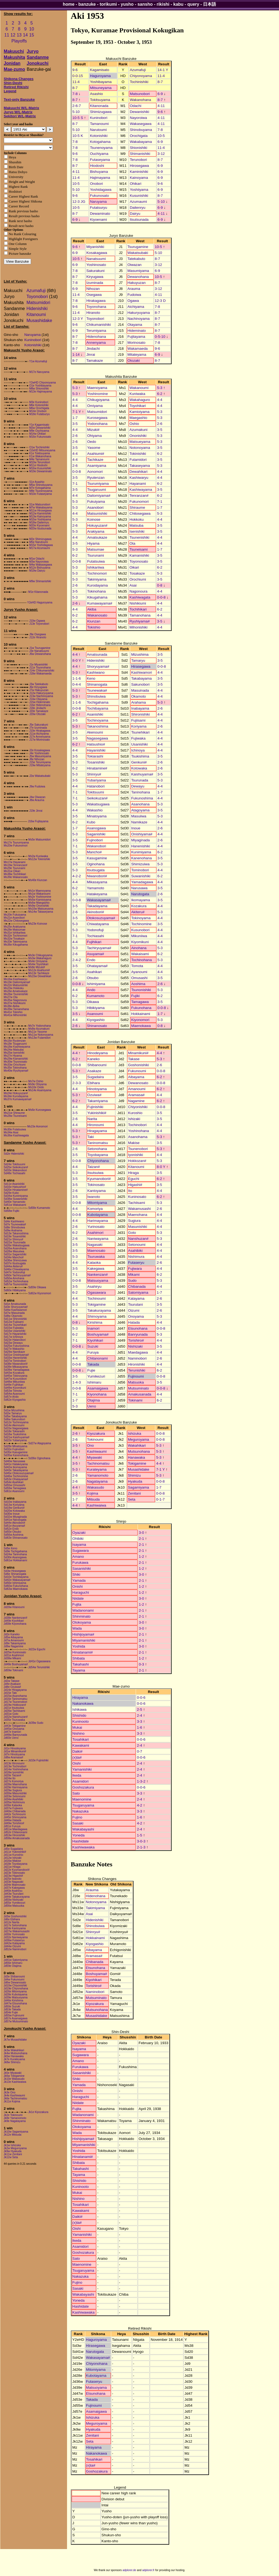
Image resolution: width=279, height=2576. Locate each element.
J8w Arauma (36, 800)
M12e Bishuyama (39, 567)
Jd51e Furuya (12, 1826)
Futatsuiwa (96, 561)
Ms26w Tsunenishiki (16, 994)
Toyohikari (137, 406)
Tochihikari (138, 609)
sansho (145, 4)
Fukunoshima (142, 798)
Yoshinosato (96, 265)
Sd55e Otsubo (12, 1531)
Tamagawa (139, 1002)
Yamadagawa (142, 882)
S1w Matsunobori (39, 504)
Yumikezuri (96, 1376)
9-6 (75, 70)
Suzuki (92, 1346)
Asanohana (140, 804)
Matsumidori (38, 302)
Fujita (76, 1604)
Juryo (33, 51)
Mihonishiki (138, 627)
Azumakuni (138, 430)
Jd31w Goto (11, 1713)
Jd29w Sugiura (13, 1790)
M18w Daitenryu (39, 522)
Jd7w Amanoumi (14, 1640)
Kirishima (94, 1322)
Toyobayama (97, 1155)
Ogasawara (96, 1292)
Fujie (91, 1370)
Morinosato (136, 343)
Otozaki (134, 360)
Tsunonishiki (141, 990)
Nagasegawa (97, 738)
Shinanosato (97, 1026)
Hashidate (80, 1841)
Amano (78, 1556)
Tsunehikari (140, 732)
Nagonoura (138, 591)
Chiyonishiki (137, 1107)
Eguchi (133, 1179)
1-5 (139, 1835)
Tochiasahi (95, 936)
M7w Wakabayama (40, 507)
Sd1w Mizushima (14, 1410)
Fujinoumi (136, 1376)
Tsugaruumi (96, 489)
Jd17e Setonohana (15, 1925)
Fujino (77, 1817)
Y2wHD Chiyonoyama (42, 382)
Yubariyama (96, 780)
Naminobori (137, 1358)
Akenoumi (95, 732)
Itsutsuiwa (95, 1173)
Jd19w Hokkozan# (15, 1704)
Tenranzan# (138, 495)
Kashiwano (96, 672)
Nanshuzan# (138, 1239)
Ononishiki (137, 436)
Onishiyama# (141, 834)
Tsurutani (135, 1304)
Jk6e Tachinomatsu (15, 2098)
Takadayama (97, 906)
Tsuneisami (138, 549)
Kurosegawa (97, 418)
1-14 (76, 354)
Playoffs (19, 41)
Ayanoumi (139, 972)
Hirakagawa (95, 301)
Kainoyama (139, 178)
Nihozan (93, 289)
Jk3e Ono (10, 2092)
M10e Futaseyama (40, 493)
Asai (133, 585)
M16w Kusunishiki (40, 468)
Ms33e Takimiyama (15, 941)
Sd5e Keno (10, 1548)
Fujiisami (138, 720)
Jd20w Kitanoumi (14, 1607)
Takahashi (80, 1664)
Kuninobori (32, 340)
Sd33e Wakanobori (15, 1170)
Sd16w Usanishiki (14, 1330)
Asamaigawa (97, 1388)
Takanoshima (97, 726)
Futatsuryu (98, 208)
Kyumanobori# (99, 1179)
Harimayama (97, 1221)
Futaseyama (100, 160)
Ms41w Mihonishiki (15, 1015)
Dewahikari (138, 472)
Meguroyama (138, 1439)
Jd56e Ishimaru (13, 1962)
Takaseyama (139, 466)
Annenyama (96, 343)
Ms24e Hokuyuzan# (16, 1093)
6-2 (159, 394)
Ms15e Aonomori (37, 1126)
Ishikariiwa (95, 567)
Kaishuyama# (142, 774)
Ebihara (93, 1083)
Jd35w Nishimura (14, 1802)
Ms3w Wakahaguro (39, 958)
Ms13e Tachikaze (38, 973)
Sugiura (134, 1221)
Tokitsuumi (95, 792)
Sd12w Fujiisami (14, 1321)
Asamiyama (96, 466)
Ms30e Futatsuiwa (15, 1129)
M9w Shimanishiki (40, 581)
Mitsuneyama (100, 88)
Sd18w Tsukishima (15, 1434)
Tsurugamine (138, 247)
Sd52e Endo (11, 1528)
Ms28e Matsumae (14, 929)
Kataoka (94, 1263)
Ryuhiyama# (139, 621)
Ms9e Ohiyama (37, 1084)
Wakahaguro (139, 400)
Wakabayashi (83, 1829)
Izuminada (94, 283)
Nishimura (136, 1257)
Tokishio (93, 627)
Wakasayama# (99, 900)
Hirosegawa (139, 166)
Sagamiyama (138, 1487)
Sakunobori (140, 684)
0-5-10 (160, 337)
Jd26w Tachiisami (14, 1710)
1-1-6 (76, 678)
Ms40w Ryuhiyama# (16, 1070)
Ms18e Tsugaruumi (15, 1043)
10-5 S (77, 118)
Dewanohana (138, 277)
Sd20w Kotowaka (14, 1510)
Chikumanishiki (98, 325)
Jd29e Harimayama (16, 1787)
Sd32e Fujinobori (14, 1449)
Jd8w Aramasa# (13, 1757)
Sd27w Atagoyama (39, 1443)
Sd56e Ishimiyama (15, 1582)
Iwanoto (93, 1197)
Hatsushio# (96, 744)
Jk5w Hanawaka (14, 2056)
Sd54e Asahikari (13, 1482)
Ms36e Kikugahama (16, 944)
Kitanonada (99, 106)
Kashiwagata (139, 597)
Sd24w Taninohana (15, 1554)
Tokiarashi (95, 756)
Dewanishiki (139, 112)
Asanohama (137, 1137)
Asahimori (95, 1233)
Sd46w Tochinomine (16, 1476)
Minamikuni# (138, 1053)
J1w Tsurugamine (39, 647)
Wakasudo (95, 1487)
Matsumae (95, 549)
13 (19, 35)
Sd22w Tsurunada (15, 1242)
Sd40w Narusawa (14, 1461)
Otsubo (93, 978)
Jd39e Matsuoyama (16, 1997)
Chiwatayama (98, 924)
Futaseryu (136, 1263)
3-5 (75, 424)
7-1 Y (76, 412)
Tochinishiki (139, 82)
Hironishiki (136, 1364)
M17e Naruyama (39, 371)
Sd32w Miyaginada (15, 1516)
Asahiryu (94, 1286)
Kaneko (93, 1059)
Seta (131, 1499)
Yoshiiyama (139, 190)
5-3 (75, 388)
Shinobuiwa (96, 696)
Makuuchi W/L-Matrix (21, 108)
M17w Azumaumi (39, 548)
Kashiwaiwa (96, 1505)
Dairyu (135, 213)
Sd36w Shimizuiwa (15, 1260)
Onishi (77, 1586)
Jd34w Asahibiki (13, 1799)
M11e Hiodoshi (38, 465)
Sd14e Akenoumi (14, 1425)
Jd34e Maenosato (15, 1884)
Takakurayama (99, 1310)
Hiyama (93, 543)
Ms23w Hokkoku (14, 988)
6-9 (160, 94)
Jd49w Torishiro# (14, 1823)
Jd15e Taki (10, 1692)
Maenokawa (141, 1026)
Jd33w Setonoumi (15, 1796)
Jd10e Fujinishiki (38, 1760)
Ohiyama (94, 436)
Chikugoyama (98, 400)
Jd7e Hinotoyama (14, 1754)
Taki (90, 1137)
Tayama (78, 1670)
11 (6, 35)
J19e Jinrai (35, 810)
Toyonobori (37, 296)
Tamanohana (139, 615)
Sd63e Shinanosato (16, 1537)
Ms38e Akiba (11, 1006)
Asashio (96, 94)
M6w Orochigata (39, 408)
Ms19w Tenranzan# (16, 865)
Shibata (78, 1658)
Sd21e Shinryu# (13, 1239)
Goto (132, 1233)
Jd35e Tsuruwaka (14, 1719)
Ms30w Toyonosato (15, 1061)
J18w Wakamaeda (40, 673)
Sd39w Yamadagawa (16, 1369)
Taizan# (93, 1167)
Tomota (137, 966)
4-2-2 (76, 876)
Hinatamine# (97, 768)
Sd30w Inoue (12, 1513)
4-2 (139, 1805)
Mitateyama (137, 354)
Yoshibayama (101, 82)
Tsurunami (95, 555)
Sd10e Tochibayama (16, 1576)
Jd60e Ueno (11, 1737)
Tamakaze (94, 360)
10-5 (161, 136)
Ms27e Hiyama (13, 1055)
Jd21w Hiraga (12, 1866)
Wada (77, 1628)
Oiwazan (135, 265)
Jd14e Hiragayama (15, 1689)
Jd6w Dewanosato (15, 1982)
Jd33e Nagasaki (13, 1881)
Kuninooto (80, 1721)
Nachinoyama (139, 319)
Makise (134, 1143)
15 (31, 35)
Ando (91, 990)
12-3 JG (78, 202)
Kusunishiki (139, 196)
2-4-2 (76, 960)
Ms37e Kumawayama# (18, 1099)
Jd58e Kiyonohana (15, 1623)
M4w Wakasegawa (40, 564)
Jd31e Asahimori (14, 1655)
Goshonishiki (138, 1065)
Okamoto (138, 696)
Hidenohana (96, 337)
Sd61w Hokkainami (15, 1560)
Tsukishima (140, 756)
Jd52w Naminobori (15, 1949)
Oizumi (133, 1310)
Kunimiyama (141, 852)
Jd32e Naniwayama (16, 1937)
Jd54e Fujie (11, 2012)
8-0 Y (76, 660)
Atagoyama (140, 810)
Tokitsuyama (100, 100)
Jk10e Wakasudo (14, 2078)
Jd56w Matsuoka (14, 1905)
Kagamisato (99, 70)
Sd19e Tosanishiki (15, 1236)
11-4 (161, 76)
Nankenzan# (97, 1274)
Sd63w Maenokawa (16, 1588)
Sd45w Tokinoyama (16, 1375)
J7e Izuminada (38, 727)
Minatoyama (97, 816)
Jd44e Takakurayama (17, 1896)
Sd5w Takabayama (15, 1416)
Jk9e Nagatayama (15, 2121)
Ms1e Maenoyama (39, 890)
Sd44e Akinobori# (14, 1522)
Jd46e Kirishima (13, 2000)
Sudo (132, 1280)
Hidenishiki (36, 308)
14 (25, 35)
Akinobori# (95, 912)
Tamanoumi (99, 124)
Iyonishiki (135, 1155)
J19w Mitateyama (39, 765)
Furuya (93, 1352)
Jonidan (12, 63)
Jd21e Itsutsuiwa (14, 1707)
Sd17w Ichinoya (13, 1336)
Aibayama (136, 1077)
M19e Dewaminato (40, 471)
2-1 (141, 1539)
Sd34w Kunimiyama (16, 1195)
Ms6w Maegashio (39, 902)
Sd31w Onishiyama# (16, 1354)
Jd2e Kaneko (12, 1634)
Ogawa (133, 301)
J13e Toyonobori (39, 623)
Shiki (76, 1574)
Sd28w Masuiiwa (14, 1251)
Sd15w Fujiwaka (14, 1327)
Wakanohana (140, 100)
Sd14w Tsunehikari (15, 1324)
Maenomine (82, 1799)
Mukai (77, 1727)
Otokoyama (81, 1622)
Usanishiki (139, 744)
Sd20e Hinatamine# (16, 1189)
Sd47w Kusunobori (15, 1378)
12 (13, 35)
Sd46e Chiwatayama (16, 1269)
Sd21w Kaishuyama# (16, 1437)
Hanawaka (136, 1457)
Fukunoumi (137, 1071)
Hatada (134, 1322)
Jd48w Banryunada (15, 1734)
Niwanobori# (97, 876)
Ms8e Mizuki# (36, 967)
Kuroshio (135, 1113)
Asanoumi (95, 1014)
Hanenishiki (140, 846)
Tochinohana (141, 960)
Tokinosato (96, 1185)
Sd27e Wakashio (14, 1348)
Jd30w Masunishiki (15, 1793)
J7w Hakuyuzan (38, 690)
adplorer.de (129, 2570)
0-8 (159, 585)
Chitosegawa (139, 513)
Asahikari (94, 972)
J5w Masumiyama (40, 756)
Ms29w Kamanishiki (16, 1058)
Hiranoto (93, 313)
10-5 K (77, 136)
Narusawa (139, 888)
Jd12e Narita (11, 1922)
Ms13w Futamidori (39, 1037)
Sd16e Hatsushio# (15, 1186)
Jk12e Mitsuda (12, 2134)
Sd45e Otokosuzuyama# (19, 1473)
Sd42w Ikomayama (15, 1467)
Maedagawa (138, 1352)
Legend (10, 91)
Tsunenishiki (139, 537)
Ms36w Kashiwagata (16, 1135)
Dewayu (137, 786)
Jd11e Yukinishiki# (15, 1851)
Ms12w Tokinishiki (39, 859)
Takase (134, 1059)
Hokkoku (136, 519)
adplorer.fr (148, 2570)
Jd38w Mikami (12, 1658)
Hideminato (137, 331)
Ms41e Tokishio (13, 1012)
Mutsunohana (139, 1451)
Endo (91, 960)
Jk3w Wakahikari (14, 2050)
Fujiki (135, 996)
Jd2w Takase (12, 1680)
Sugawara (80, 1550)
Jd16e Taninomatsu (16, 1698)
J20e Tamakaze (38, 711)
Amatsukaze (97, 537)
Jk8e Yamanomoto (15, 2118)
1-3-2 (141, 1781)
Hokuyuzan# (97, 525)
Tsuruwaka (96, 1257)
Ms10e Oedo (36, 1087)
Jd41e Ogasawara (39, 1661)
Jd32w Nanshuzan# (16, 1716)
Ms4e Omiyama (37, 961)
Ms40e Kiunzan (37, 880)
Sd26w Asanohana (15, 1248)
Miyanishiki (95, 247)
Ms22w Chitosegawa (16, 920)
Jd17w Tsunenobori (15, 1701)
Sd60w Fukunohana (16, 1585)
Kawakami (80, 1745)
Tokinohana (96, 591)
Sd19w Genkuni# (14, 1507)
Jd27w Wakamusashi (16, 1931)
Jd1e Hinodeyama (15, 1748)
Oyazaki (79, 1533)
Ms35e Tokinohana (15, 1067)
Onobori (96, 184)
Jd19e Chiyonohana (16, 1988)
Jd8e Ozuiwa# (12, 1686)
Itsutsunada (139, 219)
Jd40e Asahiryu (13, 1890)
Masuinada (140, 690)
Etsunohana (137, 1328)
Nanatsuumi (96, 259)
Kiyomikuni (139, 942)
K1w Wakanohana (40, 456)
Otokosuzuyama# (101, 918)
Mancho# (94, 852)
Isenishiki (136, 531)
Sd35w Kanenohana (16, 1455)
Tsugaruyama (83, 1805)
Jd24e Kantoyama (15, 1928)
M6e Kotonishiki (38, 405)
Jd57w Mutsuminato (16, 2021)
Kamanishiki (139, 555)
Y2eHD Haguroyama (39, 602)
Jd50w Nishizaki (13, 1899)
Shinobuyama (141, 130)
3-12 (161, 154)
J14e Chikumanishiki (41, 670)
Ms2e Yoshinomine (39, 896)
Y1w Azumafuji (38, 361)
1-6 (139, 1727)
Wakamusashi (139, 1209)
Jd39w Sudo (35, 1722)
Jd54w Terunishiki (39, 1667)
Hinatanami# (82, 1652)
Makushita (14, 57)
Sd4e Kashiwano (14, 1221)
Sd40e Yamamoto (14, 1201)
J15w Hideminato (39, 702)
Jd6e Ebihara (12, 1919)
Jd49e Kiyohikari (14, 1620)
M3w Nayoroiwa (38, 561)
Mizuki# (93, 430)
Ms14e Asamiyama (39, 1090)
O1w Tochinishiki (39, 447)
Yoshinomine (97, 394)
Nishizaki (135, 1346)
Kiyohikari (95, 1340)
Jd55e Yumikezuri (14, 1902)
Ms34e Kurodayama (16, 1096)
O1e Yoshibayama (40, 385)
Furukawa (80, 1562)
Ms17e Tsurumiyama (16, 842)
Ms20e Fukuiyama (15, 914)
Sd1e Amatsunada (15, 1303)
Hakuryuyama (139, 313)
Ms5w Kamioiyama (39, 899)
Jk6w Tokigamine (14, 2075)
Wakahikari (136, 1445)
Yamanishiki (82, 1769)
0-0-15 (77, 76)
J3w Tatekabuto (38, 684)
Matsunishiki (97, 513)
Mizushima (139, 654)
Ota (132, 543)
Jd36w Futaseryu (14, 1940)
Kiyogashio (96, 1020)
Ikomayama (140, 900)
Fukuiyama (96, 501)
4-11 (161, 106)
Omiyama (95, 406)
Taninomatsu (97, 1143)
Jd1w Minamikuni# (15, 1751)
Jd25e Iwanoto (13, 1878)
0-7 (139, 1751)
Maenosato (96, 1251)
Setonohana (97, 1149)
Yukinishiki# (97, 1113)
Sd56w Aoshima (13, 1534)
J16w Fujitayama (38, 821)
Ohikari (135, 184)
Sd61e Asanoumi (14, 1491)
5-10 (76, 112)
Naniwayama (97, 1239)
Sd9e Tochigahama (15, 1551)
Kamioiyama (139, 412)
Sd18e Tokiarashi (14, 1431)
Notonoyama (139, 448)
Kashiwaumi (97, 1451)
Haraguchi (80, 1592)
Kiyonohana (97, 1394)
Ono (90, 1445)
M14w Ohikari (37, 433)
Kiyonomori (140, 1020)
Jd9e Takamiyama (15, 1643)
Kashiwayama (140, 489)
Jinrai (90, 354)
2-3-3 (76, 1083)
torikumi (108, 4)
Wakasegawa (140, 124)
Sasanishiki (81, 1568)
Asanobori (95, 507)
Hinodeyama (97, 1053)
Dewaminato (100, 213)
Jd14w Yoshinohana (16, 1769)
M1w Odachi (36, 558)
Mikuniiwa (139, 936)
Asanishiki (95, 714)
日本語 (209, 4)
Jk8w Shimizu (12, 2062)
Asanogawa (96, 828)
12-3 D (160, 301)
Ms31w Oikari (12, 871)
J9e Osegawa (37, 634)
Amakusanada (139, 1394)
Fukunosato (99, 196)
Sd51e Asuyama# (14, 1525)
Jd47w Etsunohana (15, 2003)
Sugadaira (95, 1077)
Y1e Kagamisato (39, 424)
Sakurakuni (95, 271)
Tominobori (140, 870)
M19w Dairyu (37, 570)
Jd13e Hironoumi (14, 1763)
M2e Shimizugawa (40, 539)
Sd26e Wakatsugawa (16, 1245)
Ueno (91, 1406)
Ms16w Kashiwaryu (15, 979)
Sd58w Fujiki (11, 1210)
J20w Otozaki (37, 714)
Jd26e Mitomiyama (15, 1991)
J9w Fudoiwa (37, 786)
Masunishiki (137, 1227)
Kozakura (138, 906)
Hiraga (133, 1173)
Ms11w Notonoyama (40, 1034)
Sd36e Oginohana (39, 1458)
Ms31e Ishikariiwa (14, 932)
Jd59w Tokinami (13, 1670)
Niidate (78, 1598)
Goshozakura (83, 1787)
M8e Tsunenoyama (40, 490)
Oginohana (96, 864)
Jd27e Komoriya (13, 1781)
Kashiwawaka (83, 1847)
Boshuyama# (98, 1334)
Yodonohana (97, 424)
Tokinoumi (95, 1439)
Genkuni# (139, 762)
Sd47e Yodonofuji (14, 1272)
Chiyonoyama (141, 76)
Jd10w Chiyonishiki (15, 1985)
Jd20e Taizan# (12, 1775)
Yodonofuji (95, 930)
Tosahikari (80, 1739)
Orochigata (138, 136)
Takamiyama (97, 1101)
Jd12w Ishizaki (13, 1857)
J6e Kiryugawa (38, 687)
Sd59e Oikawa (37, 1287)
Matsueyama (139, 442)
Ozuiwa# (94, 1095)
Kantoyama (96, 1191)
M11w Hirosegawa (40, 510)
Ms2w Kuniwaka (38, 856)
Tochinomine (141, 924)
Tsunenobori (138, 1149)
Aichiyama (136, 307)
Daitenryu (137, 208)
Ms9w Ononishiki (38, 905)
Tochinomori (97, 573)
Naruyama (32, 335)
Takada (93, 1364)
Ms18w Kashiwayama (17, 1046)
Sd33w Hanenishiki (15, 1357)
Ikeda (76, 1775)
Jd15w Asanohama (15, 1695)
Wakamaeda (138, 348)
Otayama (135, 325)
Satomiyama (138, 1292)
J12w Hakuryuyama (41, 693)
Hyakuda (135, 1481)
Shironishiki (140, 714)
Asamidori (80, 1781)
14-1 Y (162, 70)
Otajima (93, 1400)
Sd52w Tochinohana (16, 1281)
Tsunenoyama (101, 148)
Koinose (93, 519)
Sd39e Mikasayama (16, 1366)
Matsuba (136, 525)
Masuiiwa (138, 816)
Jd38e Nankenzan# (15, 1617)
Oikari (134, 567)
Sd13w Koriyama (14, 1504)
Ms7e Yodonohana (39, 1025)
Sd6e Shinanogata (15, 1573)
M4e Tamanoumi (39, 459)
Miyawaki (94, 1457)
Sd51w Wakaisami (15, 1204)
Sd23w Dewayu (13, 1342)
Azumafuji (36, 290)
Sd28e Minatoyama (15, 1446)
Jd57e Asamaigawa (16, 2018)
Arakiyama (95, 531)
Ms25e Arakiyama (14, 926)
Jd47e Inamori (12, 1731)
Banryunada (138, 1334)
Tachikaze (95, 460)
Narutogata (140, 894)
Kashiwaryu (138, 478)
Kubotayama (97, 1215)
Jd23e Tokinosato (14, 1872)
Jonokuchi (37, 63)
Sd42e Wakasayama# (17, 1579)
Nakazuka (80, 1811)
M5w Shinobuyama (40, 484)
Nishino (78, 1733)
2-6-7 (76, 106)
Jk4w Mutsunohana (15, 2053)
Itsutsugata (96, 870)
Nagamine (136, 1101)
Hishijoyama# (83, 1634)
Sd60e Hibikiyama (15, 1290)
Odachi (135, 106)
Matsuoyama (97, 1280)
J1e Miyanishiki (38, 664)
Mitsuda (93, 1499)
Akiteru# (137, 912)
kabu (178, 4)
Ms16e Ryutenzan (15, 1040)
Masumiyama (138, 271)
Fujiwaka (138, 738)
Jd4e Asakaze (12, 1683)
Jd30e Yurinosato (14, 1934)
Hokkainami (140, 1014)
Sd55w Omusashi (14, 1485)
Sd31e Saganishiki (15, 1254)
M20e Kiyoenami (39, 525)
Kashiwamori (141, 672)
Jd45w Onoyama (14, 1728)
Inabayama (140, 708)
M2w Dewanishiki (39, 427)
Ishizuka (134, 1433)
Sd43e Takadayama (16, 1470)
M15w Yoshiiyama (40, 519)
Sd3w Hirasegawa (15, 1570)
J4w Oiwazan (37, 797)
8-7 (160, 82)
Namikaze (139, 822)
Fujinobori (95, 840)
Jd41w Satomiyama (16, 1959)
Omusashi (139, 978)
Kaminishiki (139, 172)
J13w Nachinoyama (41, 696)
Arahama (138, 702)
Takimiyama (96, 579)
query (193, 4)
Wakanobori (96, 846)
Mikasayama (97, 882)
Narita (92, 1119)
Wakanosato (97, 615)
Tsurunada (139, 780)
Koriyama (138, 726)
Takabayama (141, 678)
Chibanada (136, 1286)
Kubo (91, 822)
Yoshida (78, 1646)
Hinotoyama (97, 1089)
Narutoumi (98, 130)
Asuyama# (95, 954)
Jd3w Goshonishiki (15, 1916)
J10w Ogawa (37, 620)
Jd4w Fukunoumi (14, 1979)
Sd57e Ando (11, 1396)
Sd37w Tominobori (15, 1360)
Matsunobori (140, 94)
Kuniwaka (137, 394)
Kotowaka (139, 768)
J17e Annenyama (39, 736)
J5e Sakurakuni (38, 724)
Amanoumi (136, 1089)
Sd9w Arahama (13, 1230)
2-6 (159, 424)
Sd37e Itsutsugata (15, 1263)
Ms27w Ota (11, 997)
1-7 (75, 418)
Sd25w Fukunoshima (16, 1345)
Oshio (134, 424)
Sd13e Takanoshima (16, 1233)
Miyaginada (140, 840)
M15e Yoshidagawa (41, 545)
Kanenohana (141, 858)
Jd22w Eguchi (36, 1649)
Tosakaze (137, 573)
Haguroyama (100, 76)
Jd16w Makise (12, 1860)
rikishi (163, 4)
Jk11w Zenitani (13, 2154)
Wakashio (95, 810)
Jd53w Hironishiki (14, 1835)
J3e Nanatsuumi (39, 650)
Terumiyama (96, 331)
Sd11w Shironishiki (15, 1318)
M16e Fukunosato (40, 436)
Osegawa (94, 295)
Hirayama (80, 1697)
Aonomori (95, 472)
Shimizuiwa (140, 864)
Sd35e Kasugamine (16, 1452)
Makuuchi (14, 51)
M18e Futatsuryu (39, 414)
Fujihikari (94, 942)
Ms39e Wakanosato (16, 877)
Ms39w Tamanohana (16, 1009)
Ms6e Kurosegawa (39, 1109)
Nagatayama (97, 1481)
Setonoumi (136, 1245)
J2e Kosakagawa (39, 750)
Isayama (79, 1544)
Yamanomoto (97, 1475)
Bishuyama (99, 172)
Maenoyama (97, 388)
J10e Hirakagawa (39, 730)
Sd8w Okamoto (13, 1315)
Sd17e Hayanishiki (15, 1333)
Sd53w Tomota (13, 1390)
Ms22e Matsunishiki (16, 985)
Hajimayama (100, 178)
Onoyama (136, 1316)
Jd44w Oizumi (12, 1946)
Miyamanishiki (83, 1640)
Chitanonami (97, 1358)
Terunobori (138, 160)
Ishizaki (134, 1119)
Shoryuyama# (98, 666)
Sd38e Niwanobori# (16, 1363)
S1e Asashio (36, 481)
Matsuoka (136, 1382)
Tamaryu (138, 660)
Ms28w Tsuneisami (15, 1115)
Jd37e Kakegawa (14, 1887)
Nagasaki (95, 1245)
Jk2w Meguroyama (15, 2148)
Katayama (136, 1298)
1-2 (141, 1556)
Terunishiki (136, 1370)
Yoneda (78, 1835)
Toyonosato (138, 561)
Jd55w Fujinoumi (14, 2015)
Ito (130, 1191)
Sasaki (77, 1823)
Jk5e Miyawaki (13, 2072)
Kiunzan (93, 621)
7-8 (75, 94)
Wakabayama (141, 142)
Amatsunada (97, 654)
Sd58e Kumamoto (39, 1207)
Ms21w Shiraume (14, 1112)
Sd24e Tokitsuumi (14, 1164)
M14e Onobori (37, 411)
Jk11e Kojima (12, 2101)
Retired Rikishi (16, 87)
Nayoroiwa (138, 118)
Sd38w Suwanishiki (15, 1198)
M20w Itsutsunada (40, 528)
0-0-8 (76, 472)
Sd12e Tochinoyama (16, 1422)
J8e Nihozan (36, 759)
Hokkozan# (137, 1161)
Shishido (79, 1715)
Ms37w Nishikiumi (15, 1003)
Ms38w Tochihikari (15, 874)
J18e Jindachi (37, 708)
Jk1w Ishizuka (12, 2145)
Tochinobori (137, 1125)
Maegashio (138, 418)
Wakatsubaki (138, 253)
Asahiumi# (95, 454)
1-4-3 (76, 1382)
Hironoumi (95, 1125)
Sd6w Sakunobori (14, 1419)
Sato (76, 1793)
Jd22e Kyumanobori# (17, 1869)
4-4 (75, 400)
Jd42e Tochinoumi (15, 1814)
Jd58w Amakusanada (17, 1838)
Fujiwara (135, 1268)
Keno (91, 678)
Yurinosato (96, 1227)
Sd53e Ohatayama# (16, 1479)
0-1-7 (160, 1499)
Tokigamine (96, 1304)
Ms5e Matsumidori (39, 839)
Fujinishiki (95, 1107)
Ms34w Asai (11, 1132)
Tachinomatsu (98, 1463)
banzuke (87, 4)
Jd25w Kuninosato (15, 1652)
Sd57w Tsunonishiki (16, 1284)
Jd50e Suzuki (12, 2006)
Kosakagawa (96, 253)
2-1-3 (141, 1847)
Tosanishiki (96, 762)
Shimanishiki (140, 154)
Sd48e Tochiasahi (14, 1173)
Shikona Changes (19, 79)
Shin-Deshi (13, 83)
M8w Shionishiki (39, 388)
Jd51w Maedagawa (15, 1829)
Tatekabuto (136, 259)
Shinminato (81, 1616)
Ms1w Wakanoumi (39, 893)
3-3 (139, 1721)
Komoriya (95, 1209)
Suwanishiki (140, 876)
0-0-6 (141, 1697)
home (69, 4)
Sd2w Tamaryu (13, 1413)
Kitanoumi (36, 314)
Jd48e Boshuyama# (16, 1664)
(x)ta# (77, 1757)
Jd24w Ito (10, 1778)
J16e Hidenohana (39, 705)
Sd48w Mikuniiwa (14, 1381)
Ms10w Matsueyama (40, 908)
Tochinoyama (97, 720)
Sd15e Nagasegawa (16, 1428)
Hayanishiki (96, 750)
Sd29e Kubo (11, 1192)
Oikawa (93, 1002)
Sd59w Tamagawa (15, 1488)
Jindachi (93, 348)
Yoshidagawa (100, 190)
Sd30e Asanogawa (15, 1557)
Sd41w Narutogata (15, 1519)
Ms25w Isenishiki (14, 1052)
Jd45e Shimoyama (15, 1817)
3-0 (141, 1533)
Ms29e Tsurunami (14, 868)
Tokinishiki (137, 454)
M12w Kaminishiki (40, 513)
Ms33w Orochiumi (15, 1064)
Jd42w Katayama (14, 1943)
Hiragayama (97, 1131)
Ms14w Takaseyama (40, 911)
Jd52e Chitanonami (15, 1832)
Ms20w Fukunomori (16, 845)
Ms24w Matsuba (14, 1049)
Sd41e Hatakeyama (16, 1464)
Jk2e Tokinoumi (13, 2115)
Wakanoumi (138, 388)
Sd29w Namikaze (14, 1351)
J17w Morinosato (39, 739)
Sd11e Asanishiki (14, 1183)
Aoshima (138, 984)
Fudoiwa (134, 295)
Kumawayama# (99, 603)
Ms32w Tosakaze (14, 938)
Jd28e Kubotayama (15, 1994)
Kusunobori (140, 930)
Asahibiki (135, 1251)
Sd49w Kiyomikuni (15, 1387)
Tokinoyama (140, 918)
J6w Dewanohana (40, 653)
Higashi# (135, 1185)
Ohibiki (78, 1539)
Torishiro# (136, 1340)
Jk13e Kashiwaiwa (15, 2081)
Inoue (135, 828)
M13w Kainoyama (40, 516)
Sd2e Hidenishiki (14, 1153)
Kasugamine (97, 858)
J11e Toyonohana (40, 667)
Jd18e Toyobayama (16, 1863)
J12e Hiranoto (37, 637)
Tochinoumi (96, 1298)
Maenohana (137, 1215)
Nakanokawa (82, 1703)
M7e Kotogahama (40, 487)
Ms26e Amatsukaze (16, 991)
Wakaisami (140, 954)
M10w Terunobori (39, 462)
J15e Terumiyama (40, 762)
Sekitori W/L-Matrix (20, 116)
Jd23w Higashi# (13, 1875)
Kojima (92, 1493)
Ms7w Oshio (35, 1081)
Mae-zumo (14, 69)
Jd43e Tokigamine (15, 1725)
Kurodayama (97, 585)
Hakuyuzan (137, 283)
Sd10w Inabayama (15, 1501)
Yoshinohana (138, 1131)
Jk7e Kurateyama (14, 2059)
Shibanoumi (97, 1065)
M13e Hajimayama (40, 391)
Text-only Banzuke (19, 99)
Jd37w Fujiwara (13, 1808)
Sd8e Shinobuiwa (14, 1227)
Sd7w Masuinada (14, 1312)
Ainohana (138, 948)
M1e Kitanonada (38, 591)
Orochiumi (137, 579)
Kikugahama (97, 597)
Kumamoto (95, 996)
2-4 (139, 1715)
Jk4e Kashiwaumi (14, 2095)
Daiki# (77, 1751)
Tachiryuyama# (99, 948)
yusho (127, 4)
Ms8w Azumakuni (39, 1028)
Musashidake (39, 320)
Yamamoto (95, 888)
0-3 (141, 1664)
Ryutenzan (96, 478)
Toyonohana (96, 307)
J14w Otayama (38, 699)
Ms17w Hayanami (14, 862)
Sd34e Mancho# (14, 1257)
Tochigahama (97, 702)
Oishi (76, 1763)
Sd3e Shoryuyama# (16, 1306)
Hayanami (137, 484)
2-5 (139, 1709)
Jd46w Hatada (12, 1820)
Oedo (91, 442)
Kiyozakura (96, 1433)
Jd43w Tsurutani (13, 1893)
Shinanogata (97, 684)
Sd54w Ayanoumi (14, 1393)
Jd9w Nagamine (13, 1646)
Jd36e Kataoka (13, 1805)
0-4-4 (76, 684)
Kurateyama (97, 1469)
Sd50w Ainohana (14, 1278)
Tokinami (135, 1400)
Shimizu (134, 1475)
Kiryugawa (94, 277)
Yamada (79, 1580)
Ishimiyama (96, 984)
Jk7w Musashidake (15, 2039)
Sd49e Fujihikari (13, 1384)
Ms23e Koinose (37, 923)
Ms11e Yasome (37, 1031)
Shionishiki (138, 148)
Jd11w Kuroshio (13, 1854)
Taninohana (140, 792)
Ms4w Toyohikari (38, 964)
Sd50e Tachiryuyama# (17, 1275)
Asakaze (94, 1071)
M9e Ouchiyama (39, 430)
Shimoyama (97, 1316)
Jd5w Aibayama (13, 1637)
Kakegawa (95, 1268)
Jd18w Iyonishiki (14, 1772)
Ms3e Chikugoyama (40, 955)
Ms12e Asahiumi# (39, 970)
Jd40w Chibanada (15, 1811)
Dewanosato (138, 1083)
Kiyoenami (98, 219)
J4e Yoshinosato (39, 753)
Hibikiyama (96, 1008)
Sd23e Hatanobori (15, 1339)
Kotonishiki (32, 345)
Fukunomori (138, 501)
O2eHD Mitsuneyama (42, 450)
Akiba (91, 609)
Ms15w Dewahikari (39, 976)
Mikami (134, 1274)
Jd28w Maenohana (15, 1784)
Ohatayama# (97, 966)
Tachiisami (136, 1203)
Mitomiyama (97, 1203)
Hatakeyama (97, 894)
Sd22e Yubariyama (15, 1440)
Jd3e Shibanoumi (14, 1976)
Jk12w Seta (11, 2157)
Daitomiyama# (98, 495)
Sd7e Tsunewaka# (15, 1224)
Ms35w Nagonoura (15, 1000)
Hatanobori (96, 786)
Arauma (134, 289)
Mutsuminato (138, 1388)
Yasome (93, 448)
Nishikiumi (137, 603)
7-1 (75, 484)
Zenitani (134, 1493)
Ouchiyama (99, 154)
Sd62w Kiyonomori (39, 1293)
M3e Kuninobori (38, 402)
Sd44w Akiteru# (13, 1266)
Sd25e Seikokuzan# (16, 1167)
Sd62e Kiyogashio (15, 1399)
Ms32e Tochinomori (16, 935)
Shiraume (137, 507)
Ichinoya (138, 750)
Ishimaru (94, 1382)
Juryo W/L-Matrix (18, 112)
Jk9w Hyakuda (13, 2151)
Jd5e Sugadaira (13, 1848)
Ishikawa (79, 1709)
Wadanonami (83, 1610)
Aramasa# (136, 1095)
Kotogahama (100, 142)
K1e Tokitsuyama (39, 453)
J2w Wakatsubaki (39, 775)
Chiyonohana (98, 1161)
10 (31, 29)
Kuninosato (137, 1197)
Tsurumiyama (98, 484)
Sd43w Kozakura (14, 1372)
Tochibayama (97, 708)
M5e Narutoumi (38, 542)
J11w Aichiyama (39, 733)
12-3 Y (77, 319)
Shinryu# (94, 774)
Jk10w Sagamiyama (16, 2131)
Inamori (93, 1328)
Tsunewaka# (97, 690)
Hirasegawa (140, 666)
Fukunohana (141, 1008)
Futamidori (138, 460)
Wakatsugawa (98, 804)
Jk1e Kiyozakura (38, 2112)
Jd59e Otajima (12, 1965)
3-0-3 (141, 1841)
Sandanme (38, 57)
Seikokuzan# (97, 798)
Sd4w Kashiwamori (15, 1309)
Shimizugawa (100, 112)
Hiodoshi (97, 166)
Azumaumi (138, 202)
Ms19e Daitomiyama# (17, 982)
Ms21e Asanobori (14, 917)
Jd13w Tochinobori (15, 1766)
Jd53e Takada (12, 2009)
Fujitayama (136, 337)
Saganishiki (96, 834)
